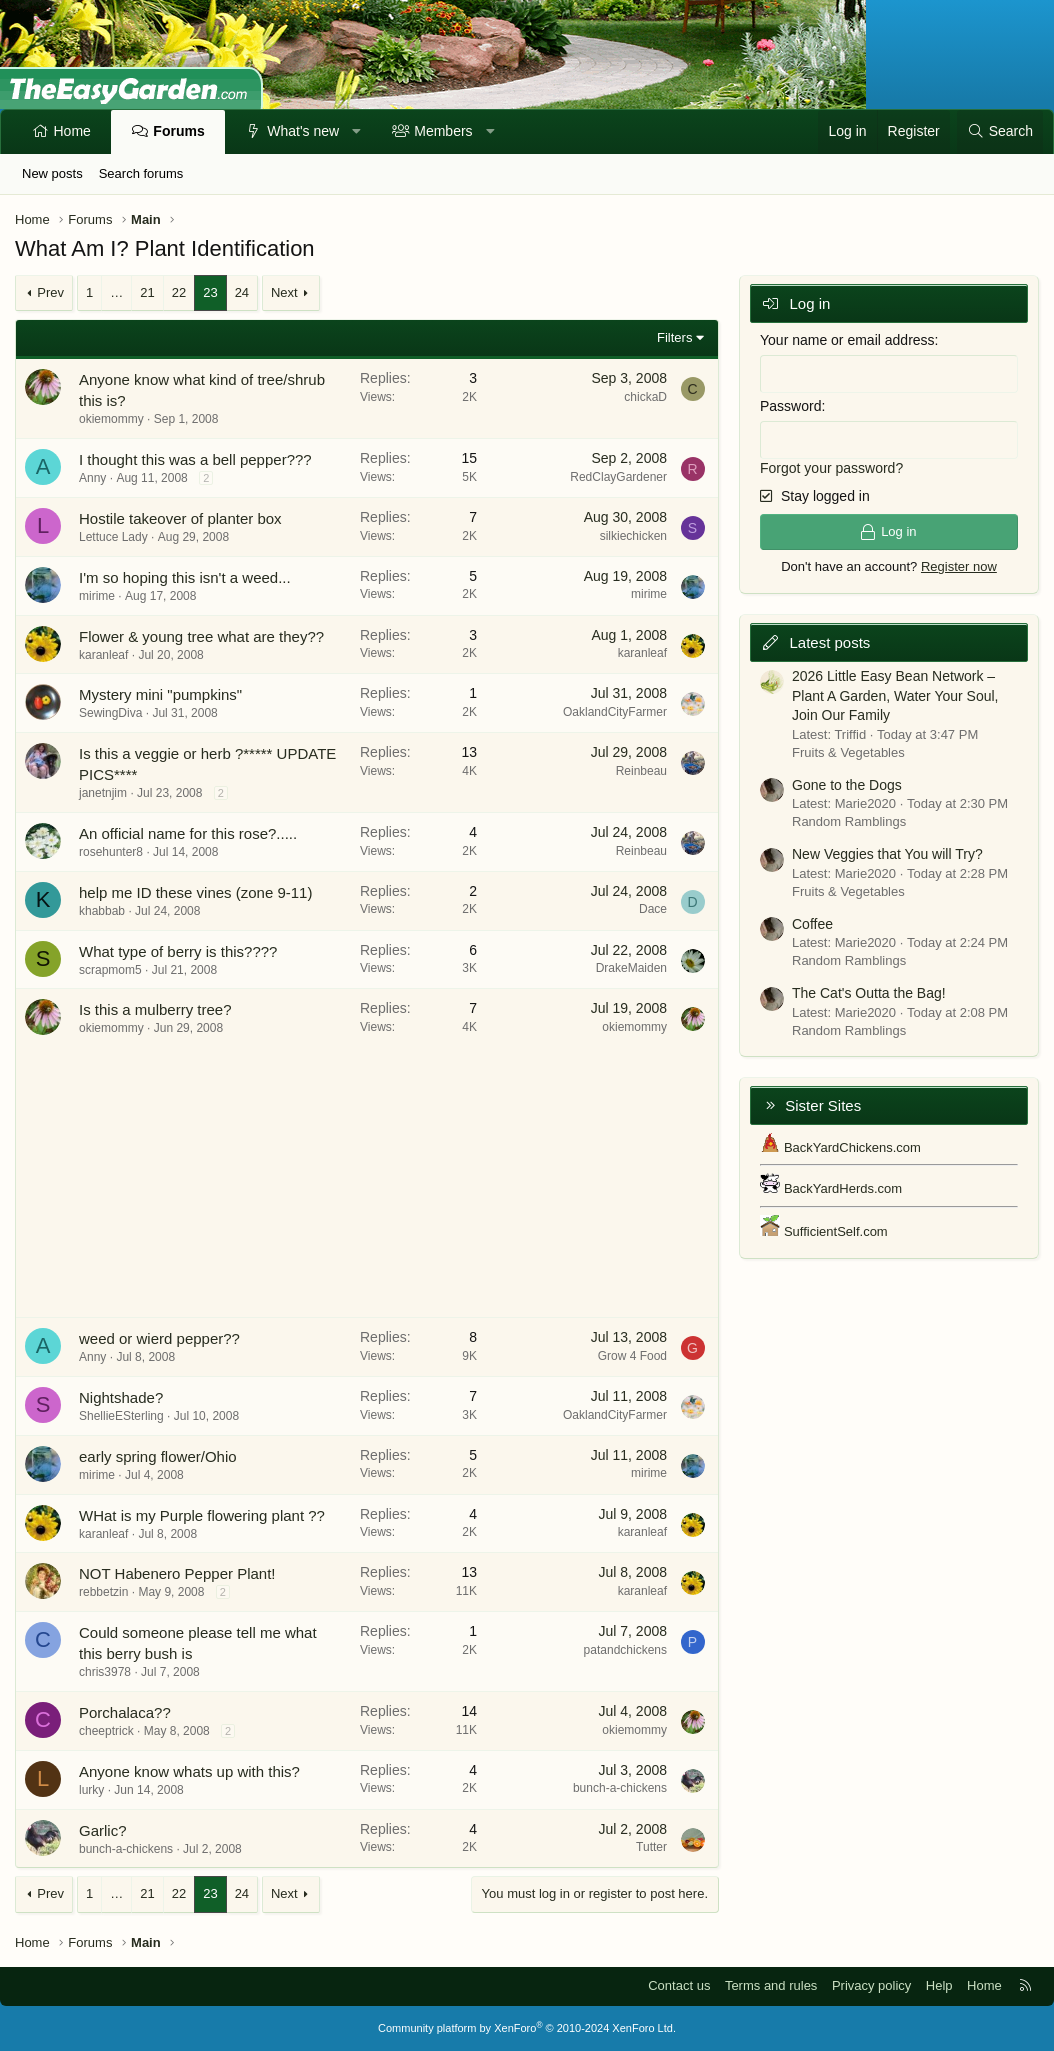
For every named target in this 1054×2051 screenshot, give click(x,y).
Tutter (651, 1847)
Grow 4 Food (632, 1356)
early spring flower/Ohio (158, 1456)
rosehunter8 (111, 852)
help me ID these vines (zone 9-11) (195, 892)
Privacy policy (871, 1985)
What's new (303, 131)
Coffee (812, 922)
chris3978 (105, 1672)
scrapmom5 (110, 970)
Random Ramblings (849, 820)
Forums (178, 131)
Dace (653, 909)
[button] (357, 132)
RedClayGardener (618, 477)
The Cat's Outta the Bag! (869, 992)
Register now (959, 565)
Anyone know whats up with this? (189, 1771)
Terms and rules (771, 1985)
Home (72, 131)
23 (210, 292)
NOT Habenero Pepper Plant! (177, 1573)
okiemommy (111, 419)
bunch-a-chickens (620, 1788)
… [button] (116, 292)
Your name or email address (847, 340)
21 (147, 292)
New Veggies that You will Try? (887, 853)
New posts (52, 173)
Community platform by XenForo (527, 2028)
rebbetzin (103, 1592)
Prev (50, 292)
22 (179, 292)
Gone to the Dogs (847, 783)
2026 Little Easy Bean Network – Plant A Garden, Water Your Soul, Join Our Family (895, 694)
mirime (97, 596)
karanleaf (103, 655)
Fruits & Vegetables (848, 750)
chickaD (645, 397)
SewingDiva (110, 713)
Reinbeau (641, 771)
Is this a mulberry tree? (155, 1009)
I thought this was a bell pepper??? (195, 459)
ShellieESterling (121, 1416)
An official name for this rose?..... (188, 833)
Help (939, 1985)
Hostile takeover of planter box (180, 518)
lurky (91, 1790)
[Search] (1000, 132)
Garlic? (103, 1830)
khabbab (102, 911)
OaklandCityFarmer (615, 712)
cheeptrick (106, 1731)
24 (242, 292)
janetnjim (103, 793)
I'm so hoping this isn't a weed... (185, 577)
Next (284, 292)
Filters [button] (674, 337)
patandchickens (625, 1650)
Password (790, 405)
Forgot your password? (831, 466)
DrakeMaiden (631, 968)
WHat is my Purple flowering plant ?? (202, 1515)
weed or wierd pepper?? (159, 1338)
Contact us (679, 1985)
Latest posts (829, 640)
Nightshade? (121, 1397)
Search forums (141, 173)
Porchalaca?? (125, 1712)
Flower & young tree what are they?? (201, 636)
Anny (92, 478)
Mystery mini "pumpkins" (160, 694)
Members (443, 131)
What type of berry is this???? (178, 951)
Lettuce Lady (113, 537)
